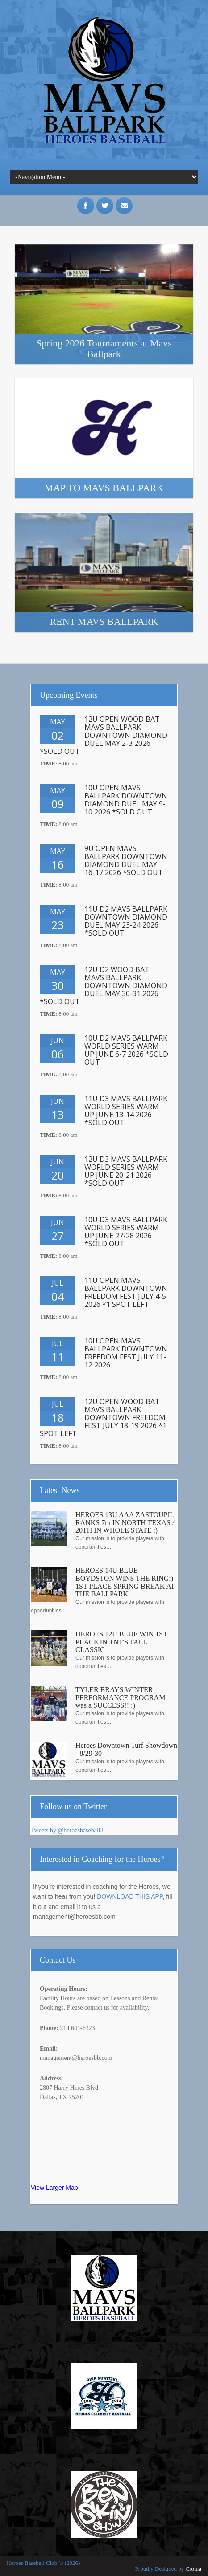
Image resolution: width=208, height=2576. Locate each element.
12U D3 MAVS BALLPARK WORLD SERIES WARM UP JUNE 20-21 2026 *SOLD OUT (125, 1171)
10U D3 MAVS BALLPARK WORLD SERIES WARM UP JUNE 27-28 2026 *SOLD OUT (125, 1232)
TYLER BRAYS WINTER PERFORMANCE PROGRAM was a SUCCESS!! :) (120, 1697)
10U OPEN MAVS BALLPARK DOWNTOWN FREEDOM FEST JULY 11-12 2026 (125, 1353)
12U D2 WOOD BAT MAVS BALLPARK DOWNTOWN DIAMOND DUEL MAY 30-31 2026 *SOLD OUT (103, 985)
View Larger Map (54, 2187)
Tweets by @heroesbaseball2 (67, 1830)
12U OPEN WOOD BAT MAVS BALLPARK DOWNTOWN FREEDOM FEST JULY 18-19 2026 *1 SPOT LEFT (103, 1417)
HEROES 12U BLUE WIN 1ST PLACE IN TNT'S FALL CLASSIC (121, 1641)
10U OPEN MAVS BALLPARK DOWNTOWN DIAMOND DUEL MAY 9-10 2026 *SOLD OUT (125, 800)
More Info (104, 304)
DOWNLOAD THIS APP (129, 1896)
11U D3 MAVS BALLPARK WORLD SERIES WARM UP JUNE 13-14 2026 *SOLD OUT (125, 1111)
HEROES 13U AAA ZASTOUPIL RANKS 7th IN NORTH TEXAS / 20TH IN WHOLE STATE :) (124, 1522)
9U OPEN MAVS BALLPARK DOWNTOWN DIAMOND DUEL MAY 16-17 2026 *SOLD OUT (125, 860)
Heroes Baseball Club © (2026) (43, 2563)
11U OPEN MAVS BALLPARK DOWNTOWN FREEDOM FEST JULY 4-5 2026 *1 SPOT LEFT (125, 1292)
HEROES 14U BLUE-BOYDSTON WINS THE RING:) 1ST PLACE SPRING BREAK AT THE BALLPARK (125, 1582)
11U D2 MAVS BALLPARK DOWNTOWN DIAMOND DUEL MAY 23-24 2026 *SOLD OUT (125, 921)
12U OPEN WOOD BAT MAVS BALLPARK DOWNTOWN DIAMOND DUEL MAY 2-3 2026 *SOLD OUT (103, 735)
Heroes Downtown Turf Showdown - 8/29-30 (126, 1749)
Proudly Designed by (168, 2568)
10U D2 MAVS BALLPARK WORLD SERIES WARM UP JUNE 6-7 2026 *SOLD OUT (126, 1050)
